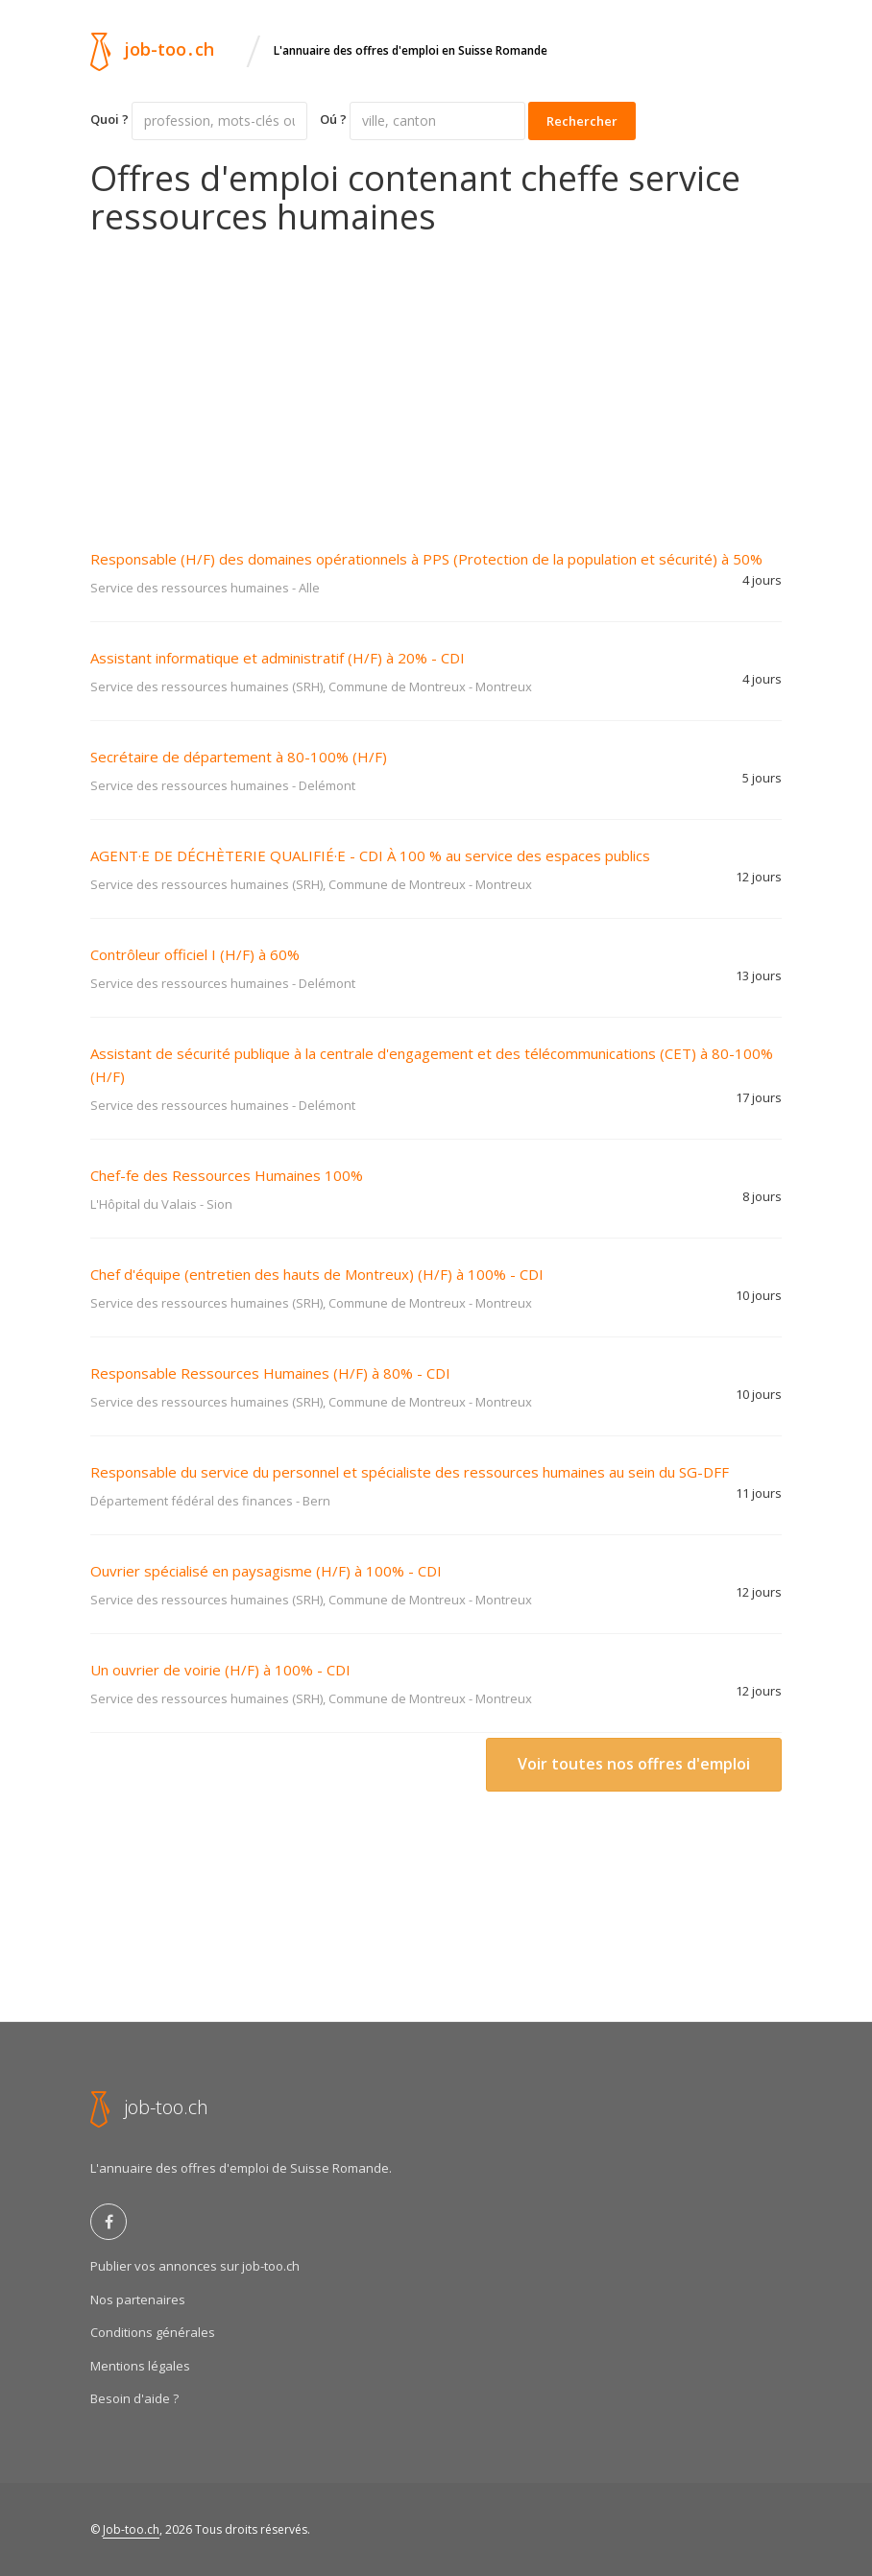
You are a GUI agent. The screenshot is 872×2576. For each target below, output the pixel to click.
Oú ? (333, 119)
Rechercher (582, 121)
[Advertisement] (436, 379)
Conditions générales (152, 2332)
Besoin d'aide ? (134, 2398)
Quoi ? (109, 119)
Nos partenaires (137, 2299)
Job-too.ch (131, 2529)
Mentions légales (140, 2365)
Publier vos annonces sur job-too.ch (195, 2266)
